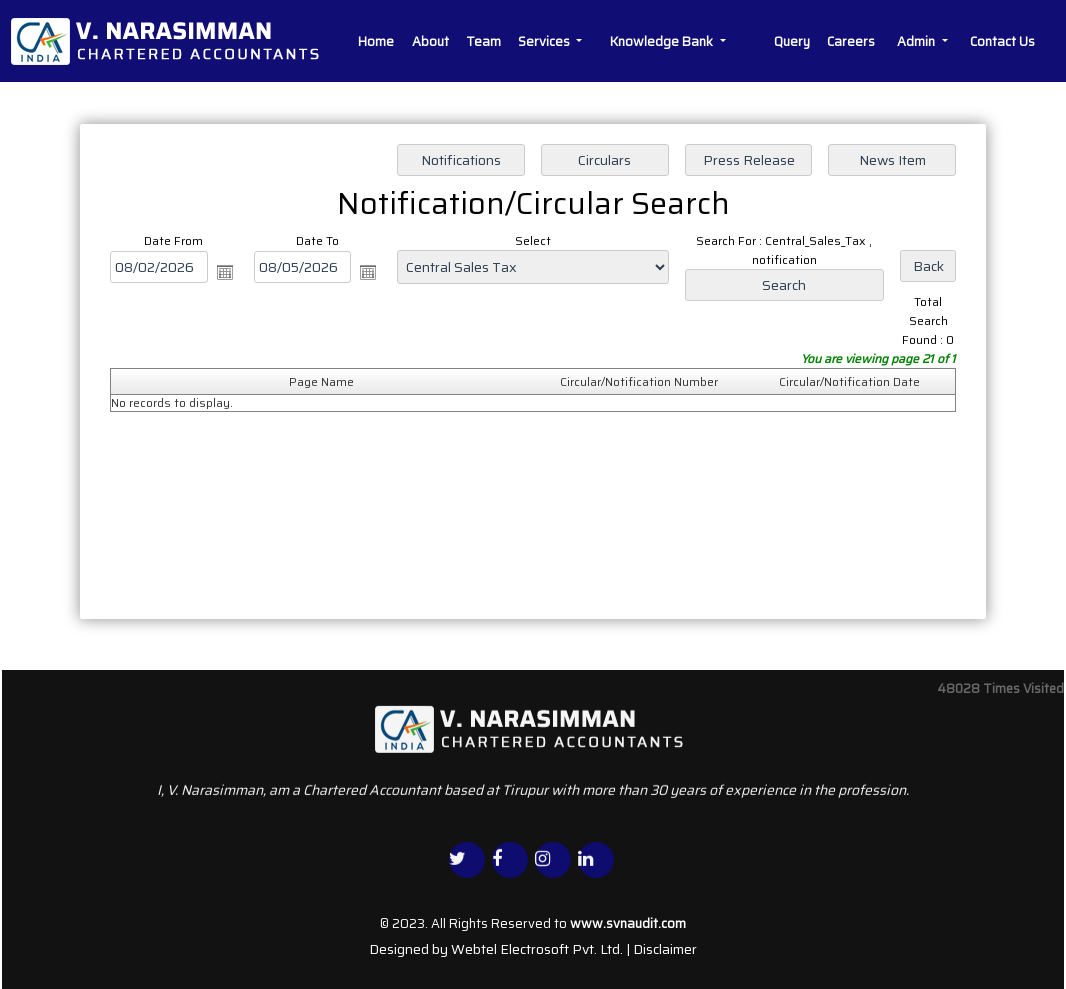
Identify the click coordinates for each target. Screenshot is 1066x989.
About (430, 41)
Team (483, 41)
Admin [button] (917, 41)
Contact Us (1002, 41)
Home (376, 41)
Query (792, 41)
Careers (851, 41)
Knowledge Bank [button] (663, 41)
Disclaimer (665, 949)
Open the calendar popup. (225, 272)
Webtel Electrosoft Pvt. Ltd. (537, 949)
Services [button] (545, 41)
